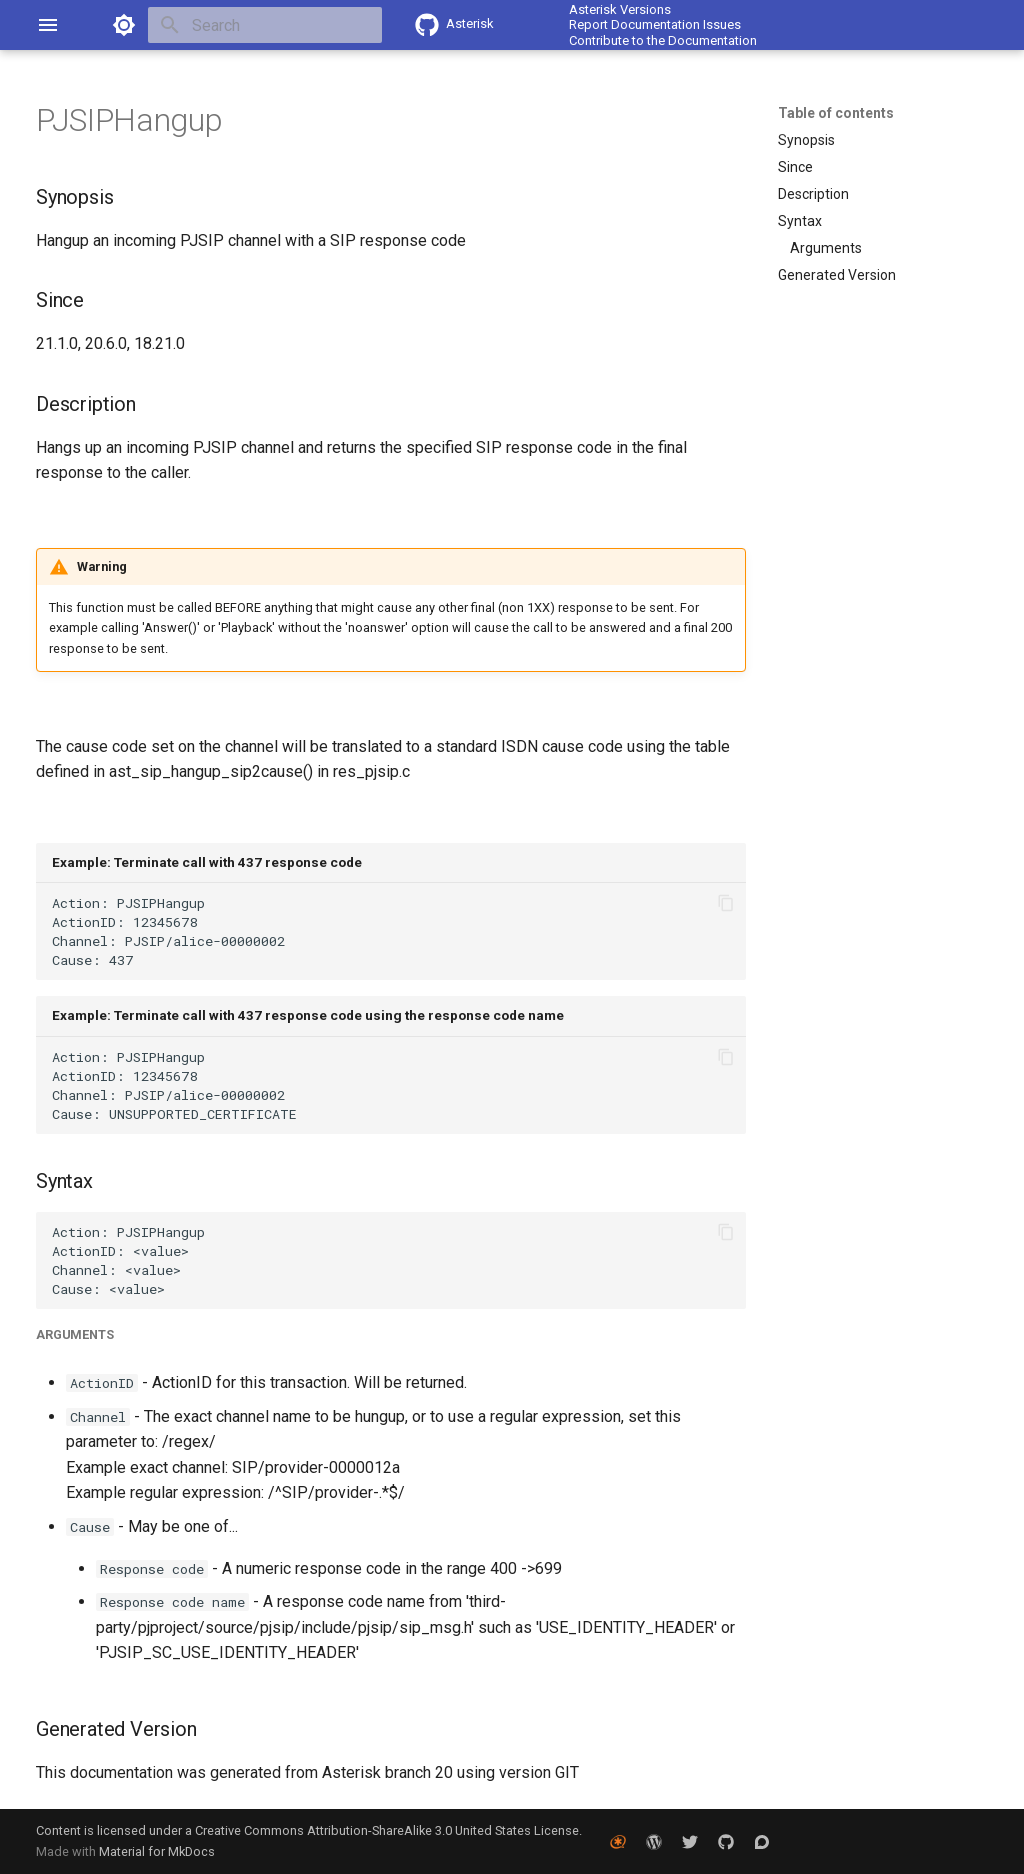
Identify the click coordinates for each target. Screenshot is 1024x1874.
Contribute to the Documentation (663, 40)
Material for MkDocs (157, 1851)
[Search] (265, 25)
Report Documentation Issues (655, 24)
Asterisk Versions (620, 9)
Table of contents (836, 113)
